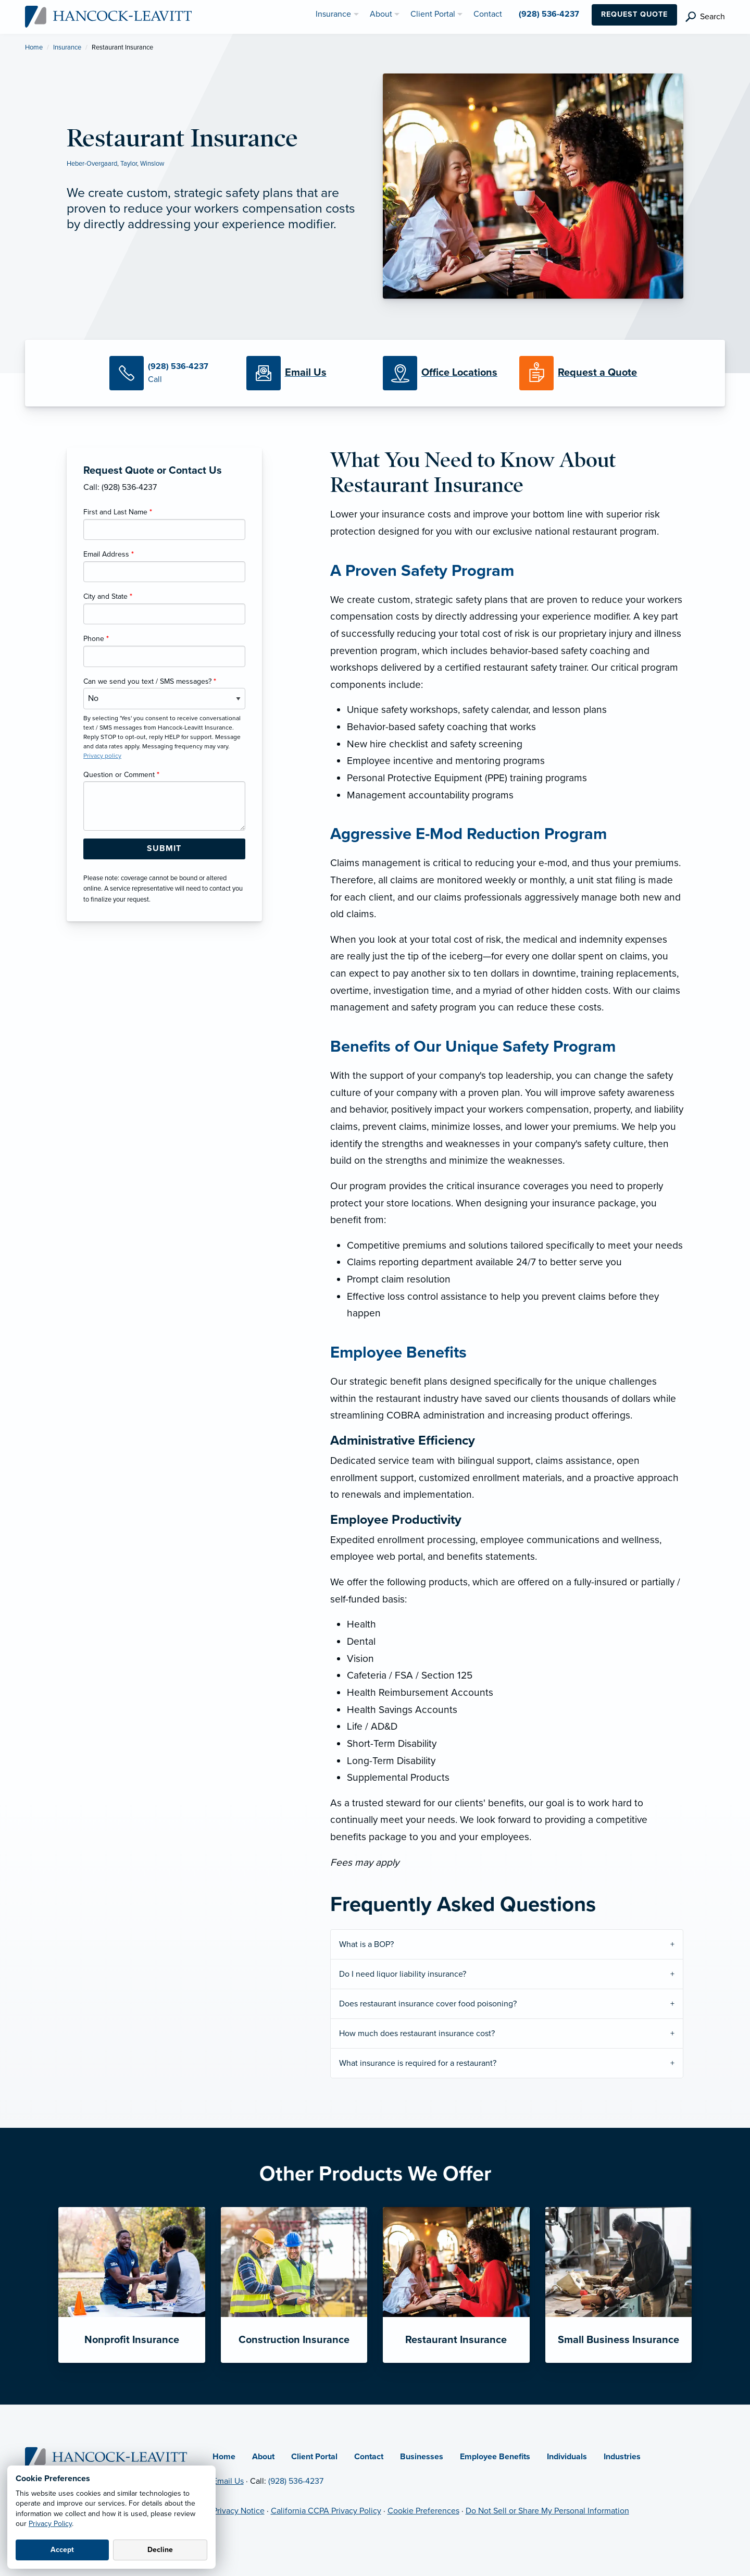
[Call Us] (169, 373)
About (263, 2456)
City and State (107, 596)
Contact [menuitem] (487, 14)
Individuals (567, 2456)
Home (34, 47)
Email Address (108, 554)
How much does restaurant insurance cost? (417, 2033)
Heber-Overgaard (92, 163)
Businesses (421, 2456)
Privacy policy (102, 755)
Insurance (67, 47)
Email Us (228, 2481)
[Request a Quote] (579, 373)
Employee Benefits (495, 2456)
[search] (705, 16)
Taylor (128, 163)
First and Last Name (117, 512)
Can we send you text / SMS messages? (149, 681)
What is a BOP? (366, 1944)
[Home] (107, 2457)
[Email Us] (306, 373)
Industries (622, 2456)
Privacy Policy (50, 2523)
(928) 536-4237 (295, 2481)
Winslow (152, 163)
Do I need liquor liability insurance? (402, 1974)
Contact (368, 2456)
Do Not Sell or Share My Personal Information (547, 2511)
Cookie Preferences (423, 2511)
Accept (62, 2549)
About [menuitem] (381, 14)
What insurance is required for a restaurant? (417, 2063)
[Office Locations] (443, 373)
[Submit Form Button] (164, 849)
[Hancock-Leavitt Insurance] (109, 16)
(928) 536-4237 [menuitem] (549, 14)
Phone (96, 638)
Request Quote (634, 14)
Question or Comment (121, 774)
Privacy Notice (239, 2511)
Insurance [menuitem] (333, 14)
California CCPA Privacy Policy (326, 2511)
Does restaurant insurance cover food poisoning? (428, 2004)
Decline (160, 2549)
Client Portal (314, 2456)
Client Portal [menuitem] (432, 14)
